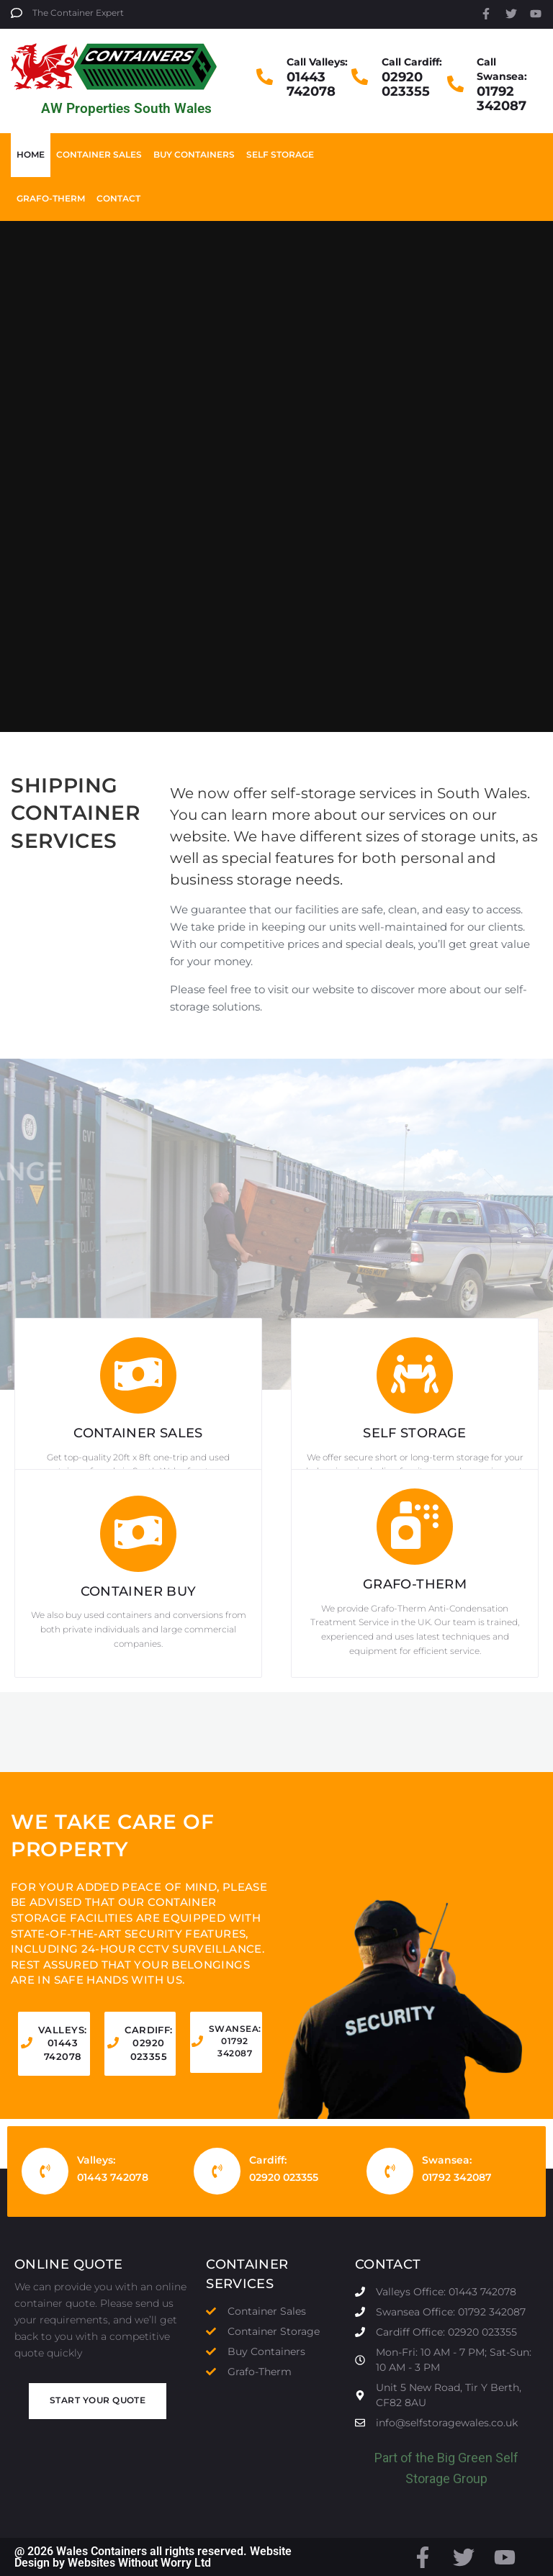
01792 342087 (501, 98)
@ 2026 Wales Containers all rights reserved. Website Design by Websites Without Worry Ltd (153, 2557)
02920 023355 (406, 84)
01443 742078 (311, 84)
